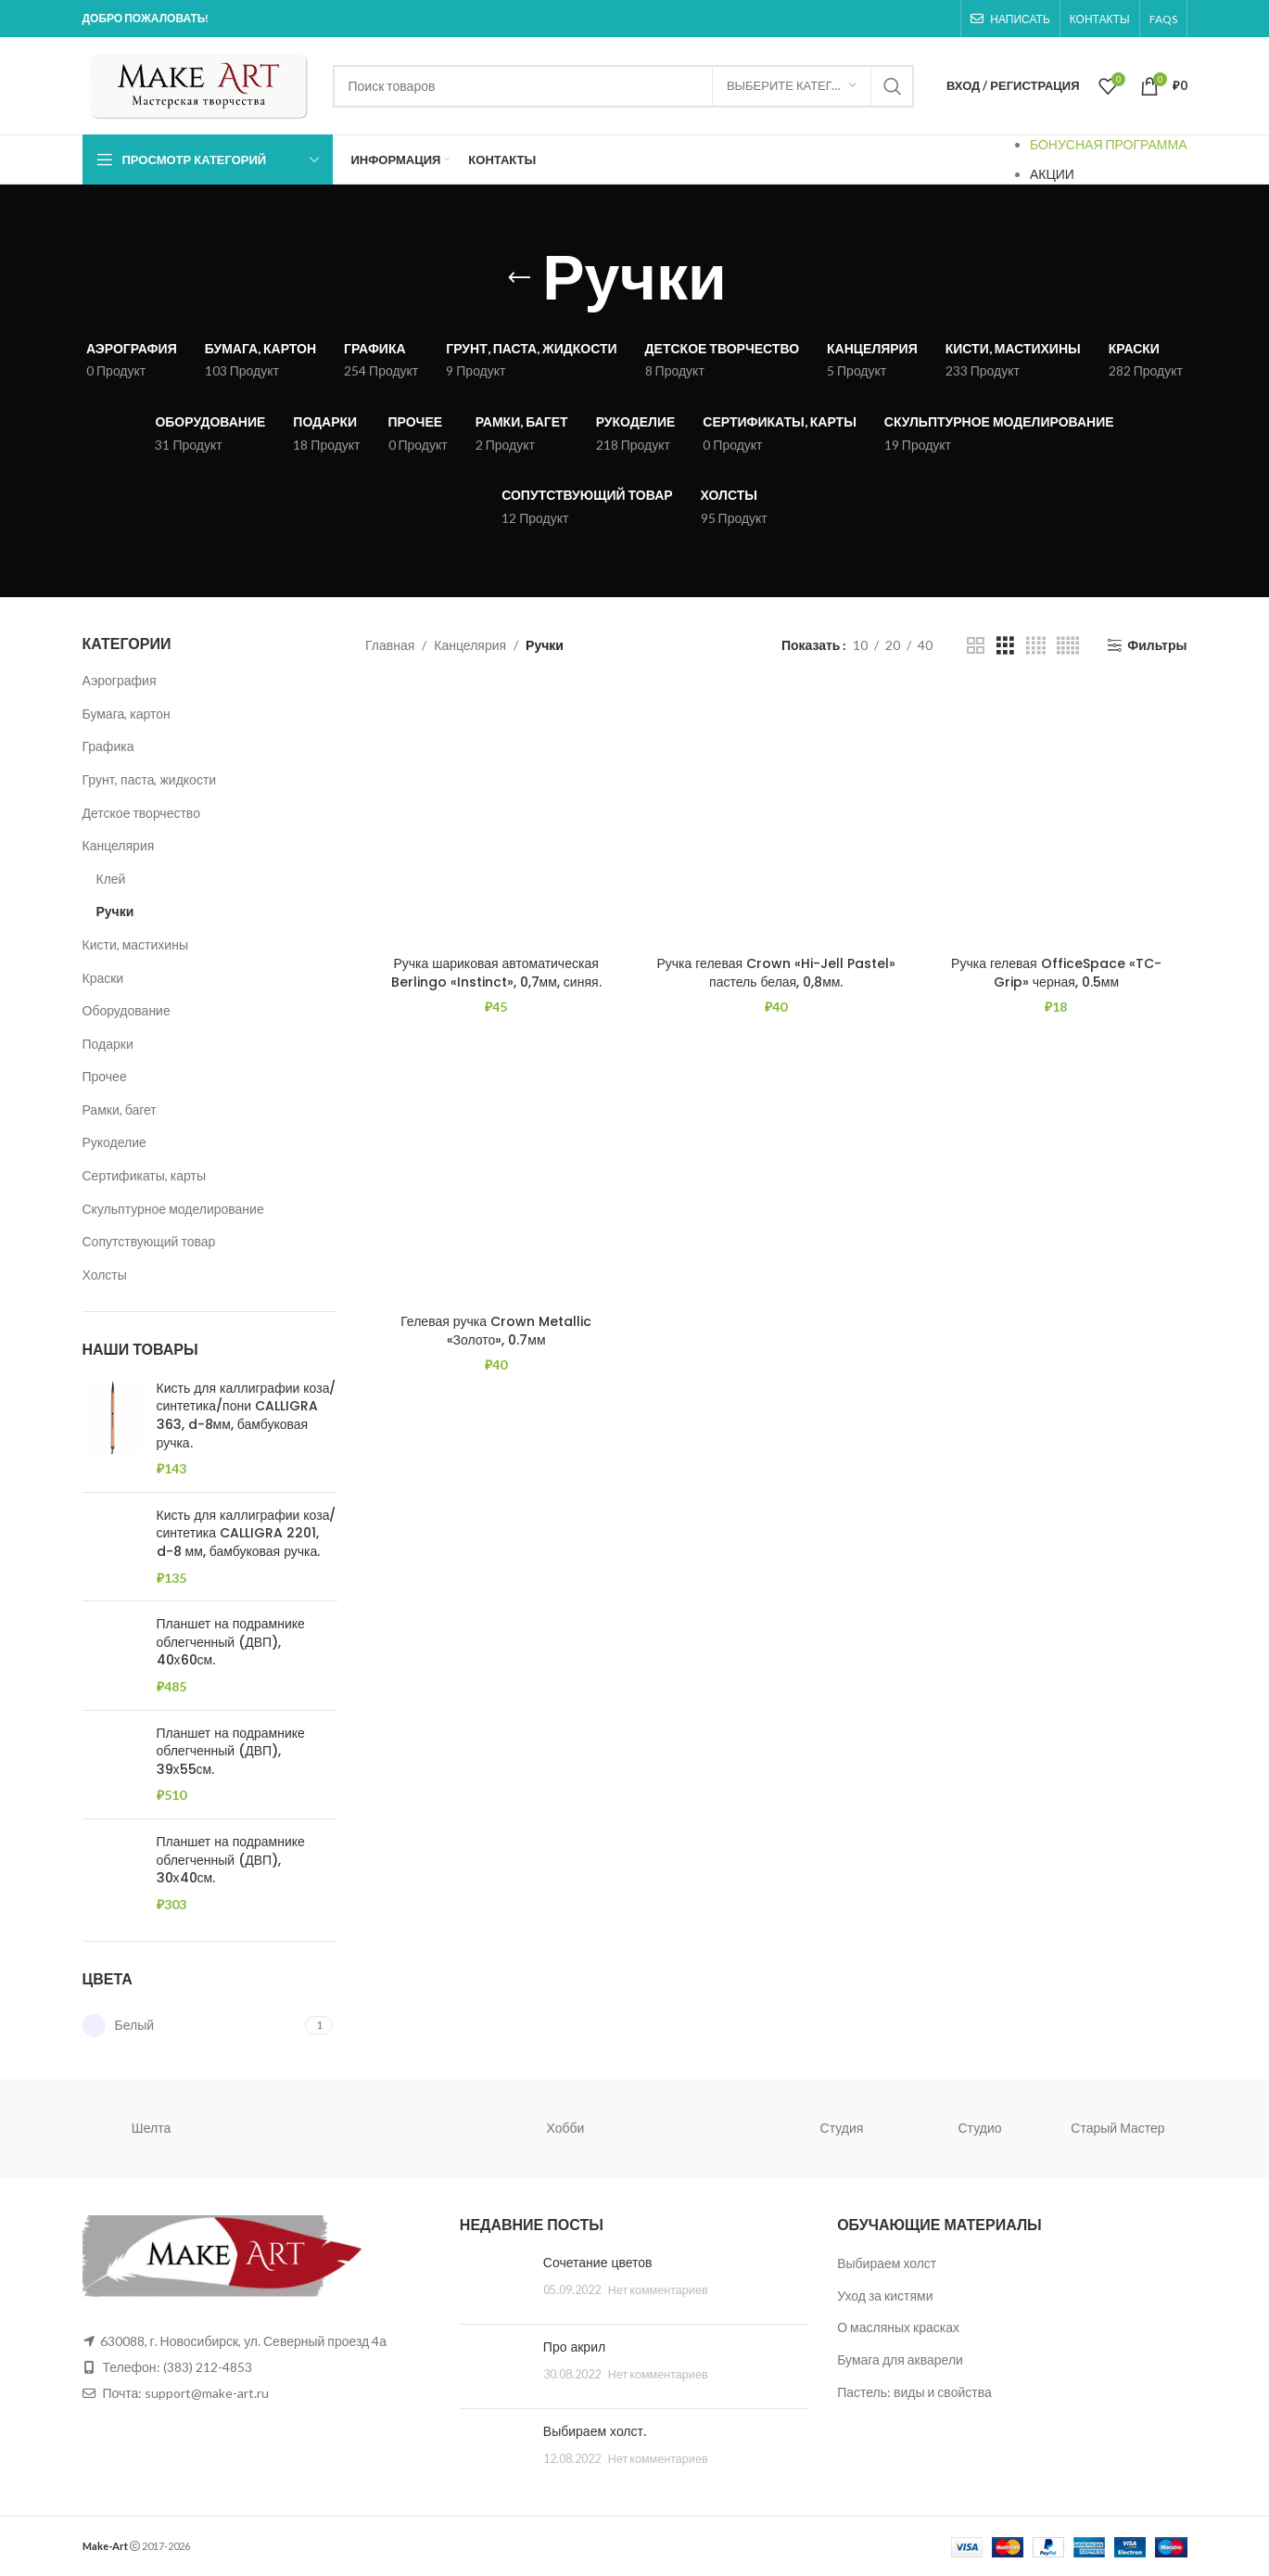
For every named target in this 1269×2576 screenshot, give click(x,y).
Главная (389, 645)
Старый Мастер (1117, 2128)
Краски (103, 978)
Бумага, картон (126, 713)
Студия (842, 2128)
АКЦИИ (1052, 174)
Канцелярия (118, 845)
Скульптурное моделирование (173, 1209)
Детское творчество (141, 813)
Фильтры (1157, 645)
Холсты (104, 1274)
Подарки (107, 1044)
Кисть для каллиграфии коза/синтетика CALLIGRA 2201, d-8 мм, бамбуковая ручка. (246, 1534)
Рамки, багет (119, 1109)
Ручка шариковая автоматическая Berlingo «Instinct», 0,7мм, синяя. (496, 972)
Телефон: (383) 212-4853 (177, 2367)
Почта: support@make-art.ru (185, 2393)
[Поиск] (623, 86)
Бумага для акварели (900, 2359)
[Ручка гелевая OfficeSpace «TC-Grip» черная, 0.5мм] (1056, 816)
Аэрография (119, 680)
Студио (980, 2128)
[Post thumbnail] (494, 2282)
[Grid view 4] (1036, 645)
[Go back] (519, 278)
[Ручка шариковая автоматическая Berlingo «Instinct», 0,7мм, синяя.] (496, 816)
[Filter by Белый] (191, 2025)
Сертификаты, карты (144, 1175)
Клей (111, 878)
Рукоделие (114, 1142)
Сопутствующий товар (149, 1241)
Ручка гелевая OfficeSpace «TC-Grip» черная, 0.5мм (1056, 972)
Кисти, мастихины (135, 944)
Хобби (566, 2128)
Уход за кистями (885, 2295)
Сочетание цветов (598, 2262)
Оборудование (126, 1010)
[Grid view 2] (975, 645)
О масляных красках (898, 2327)
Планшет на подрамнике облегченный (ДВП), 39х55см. (231, 1752)
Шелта (151, 2128)
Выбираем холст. (594, 2431)
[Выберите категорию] (791, 86)
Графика (108, 746)
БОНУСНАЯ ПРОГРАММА (1108, 144)
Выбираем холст (886, 2263)
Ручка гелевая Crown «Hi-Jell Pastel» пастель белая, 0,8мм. (775, 972)
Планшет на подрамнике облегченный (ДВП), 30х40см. (231, 1860)
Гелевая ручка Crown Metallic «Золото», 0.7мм (495, 1330)
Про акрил (574, 2347)
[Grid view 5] (1068, 645)
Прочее (104, 1076)
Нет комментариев (658, 2290)
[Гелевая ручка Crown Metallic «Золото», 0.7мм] (496, 1174)
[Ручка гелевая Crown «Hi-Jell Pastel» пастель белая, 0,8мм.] (776, 816)
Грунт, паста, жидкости (149, 779)
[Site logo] (198, 84)
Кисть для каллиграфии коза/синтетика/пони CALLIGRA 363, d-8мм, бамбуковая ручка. (246, 1416)
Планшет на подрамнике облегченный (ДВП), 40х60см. (231, 1642)
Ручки (115, 911)
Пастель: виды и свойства (914, 2392)
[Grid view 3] (1005, 645)
